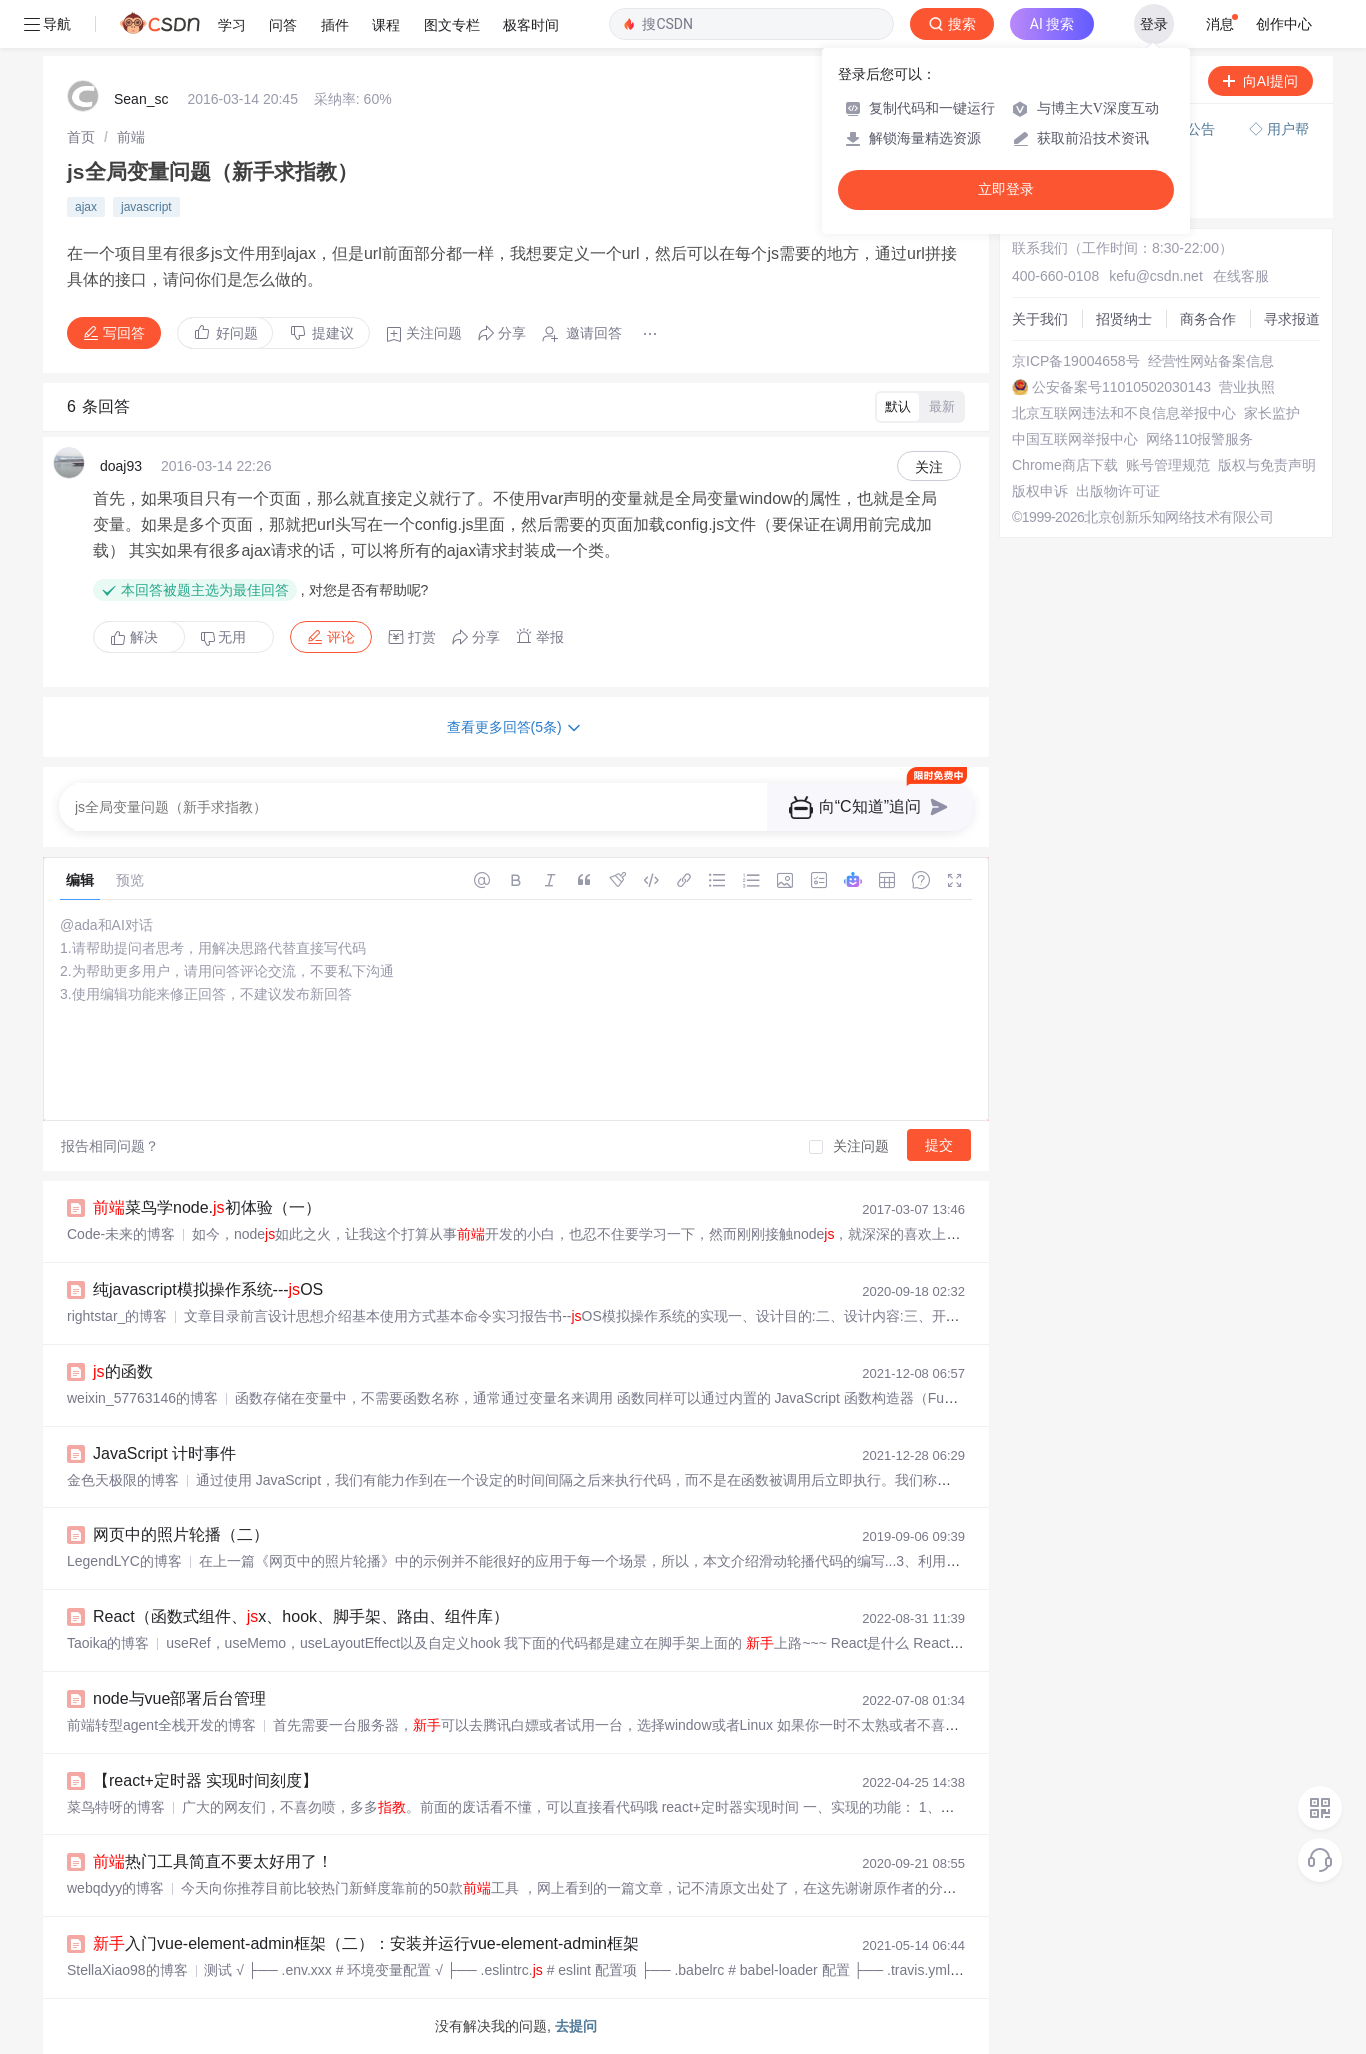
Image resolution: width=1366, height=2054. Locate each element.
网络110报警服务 (1199, 439)
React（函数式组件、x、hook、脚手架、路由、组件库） (301, 1616)
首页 (81, 137)
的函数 (123, 1371)
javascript (146, 207)
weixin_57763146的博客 (142, 1398)
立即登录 (1006, 189)
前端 (131, 137)
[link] (81, 137)
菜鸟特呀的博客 (116, 1807)
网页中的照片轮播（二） (181, 1534)
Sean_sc (141, 99)
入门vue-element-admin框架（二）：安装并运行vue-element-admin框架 (366, 1943)
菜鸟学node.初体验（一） (207, 1207)
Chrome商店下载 (1065, 465)
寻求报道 (1292, 319)
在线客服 (1241, 276)
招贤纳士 (1124, 319)
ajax (86, 207)
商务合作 (1208, 319)
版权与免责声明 (1267, 465)
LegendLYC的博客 (124, 1561)
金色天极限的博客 (123, 1480)
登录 (1154, 24)
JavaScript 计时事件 (164, 1453)
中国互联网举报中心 (1075, 439)
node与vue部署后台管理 (179, 1698)
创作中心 (1284, 24)
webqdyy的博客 (115, 1888)
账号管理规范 (1168, 465)
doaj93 (121, 466)
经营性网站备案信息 (1211, 361)
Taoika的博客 (108, 1643)
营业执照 (1247, 387)
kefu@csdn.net (1156, 276)
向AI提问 (1260, 81)
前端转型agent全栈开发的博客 (161, 1725)
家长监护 (1272, 413)
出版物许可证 (1118, 491)
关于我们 (1040, 319)
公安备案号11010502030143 (1121, 387)
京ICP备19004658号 (1076, 361)
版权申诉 (1040, 491)
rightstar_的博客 (117, 1316)
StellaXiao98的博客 (127, 1970)
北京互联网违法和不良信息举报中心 (1124, 413)
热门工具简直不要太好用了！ (213, 1861)
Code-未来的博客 (121, 1234)
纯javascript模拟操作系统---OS (208, 1289)
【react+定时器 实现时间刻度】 (205, 1780)
